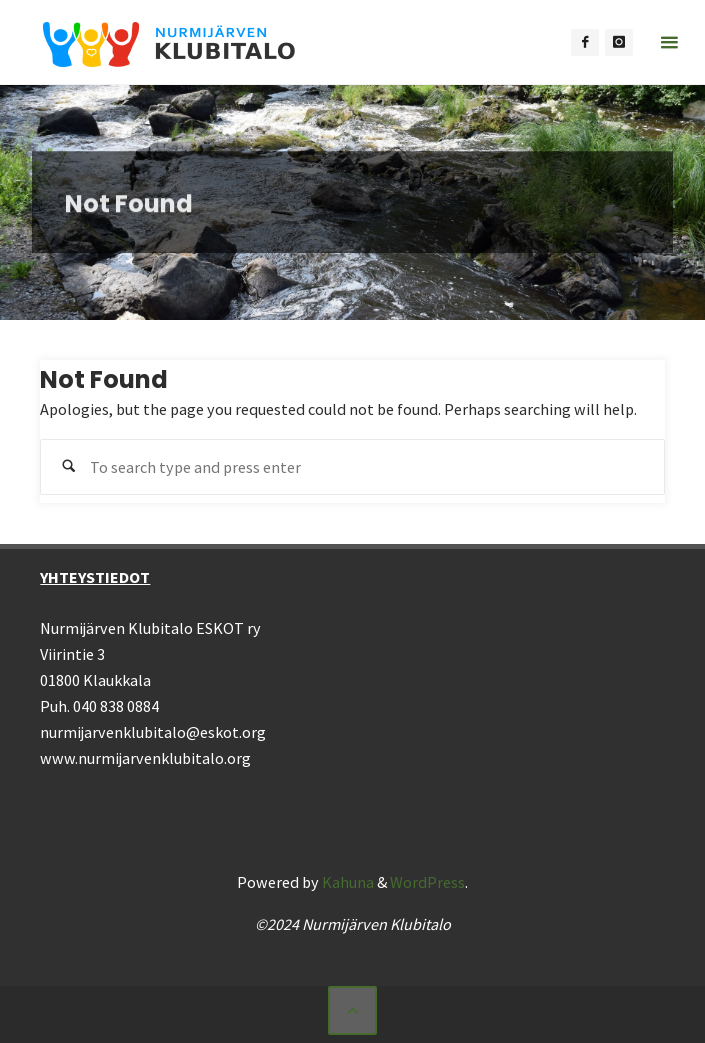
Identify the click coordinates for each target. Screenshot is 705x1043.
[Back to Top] (352, 1010)
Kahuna (346, 882)
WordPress (427, 882)
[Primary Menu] (669, 42)
